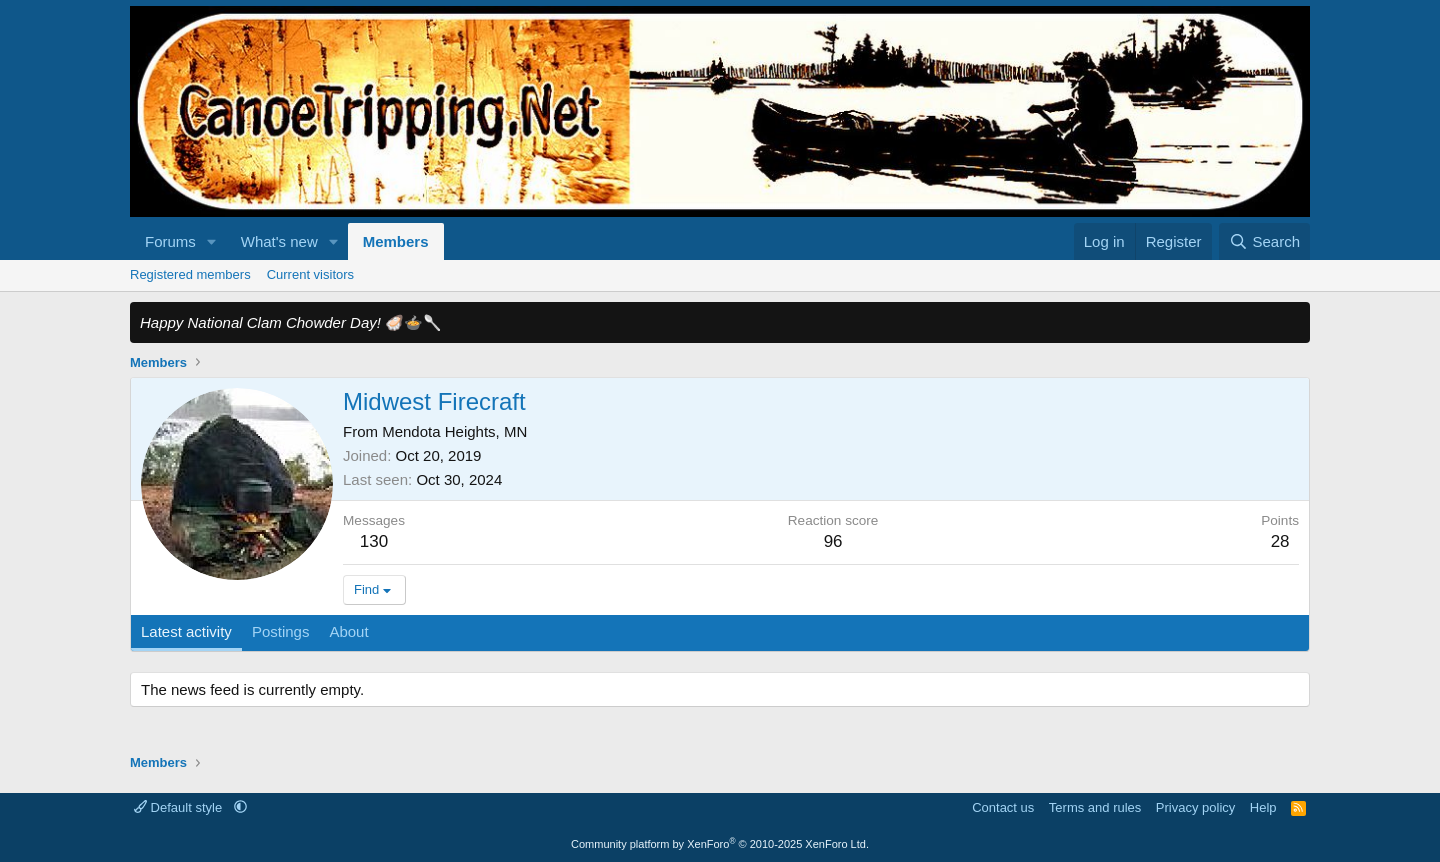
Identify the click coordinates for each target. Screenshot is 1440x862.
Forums (170, 241)
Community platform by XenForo (720, 844)
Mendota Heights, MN (454, 431)
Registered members (190, 274)
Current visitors (310, 274)
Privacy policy (1195, 807)
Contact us (1003, 807)
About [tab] (348, 631)
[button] (212, 241)
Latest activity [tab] (186, 631)
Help (1263, 807)
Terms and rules (1095, 807)
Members (396, 241)
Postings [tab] (281, 631)
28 (1280, 541)
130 (374, 541)
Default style (180, 807)
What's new (279, 241)
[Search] (1264, 241)
